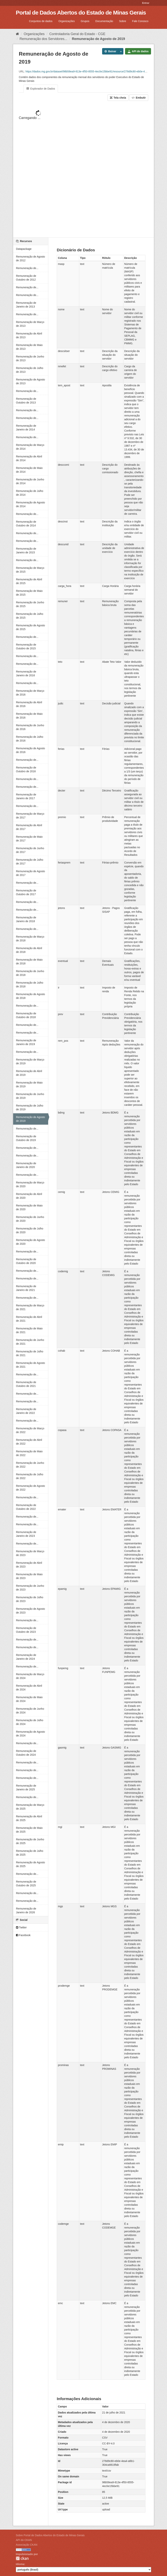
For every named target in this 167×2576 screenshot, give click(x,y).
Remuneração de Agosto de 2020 (30, 1242)
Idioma (20, 2564)
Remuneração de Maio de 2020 (29, 1207)
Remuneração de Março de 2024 (30, 1676)
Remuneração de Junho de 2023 (30, 1587)
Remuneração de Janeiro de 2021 (26, 1288)
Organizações (66, 21)
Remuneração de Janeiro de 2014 (26, 427)
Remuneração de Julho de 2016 (29, 738)
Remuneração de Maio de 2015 (29, 592)
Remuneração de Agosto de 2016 (30, 750)
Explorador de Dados (41, 88)
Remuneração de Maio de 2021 (29, 1330)
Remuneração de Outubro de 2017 (26, 892)
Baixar (110, 51)
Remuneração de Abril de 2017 (29, 827)
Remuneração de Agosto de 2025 (30, 1864)
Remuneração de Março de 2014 (30, 446)
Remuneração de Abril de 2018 (29, 950)
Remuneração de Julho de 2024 (29, 1722)
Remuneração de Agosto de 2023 (30, 1610)
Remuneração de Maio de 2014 (29, 469)
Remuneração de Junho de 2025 (30, 1841)
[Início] (17, 34)
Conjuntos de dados (40, 21)
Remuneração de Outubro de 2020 (26, 1261)
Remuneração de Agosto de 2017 (30, 873)
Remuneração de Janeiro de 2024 (26, 1656)
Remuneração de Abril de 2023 (29, 1564)
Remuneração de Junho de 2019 (30, 1096)
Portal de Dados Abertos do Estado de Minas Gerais (81, 12)
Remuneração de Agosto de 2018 (30, 996)
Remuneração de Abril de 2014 (29, 458)
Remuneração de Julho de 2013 (29, 370)
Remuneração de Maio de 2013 (29, 347)
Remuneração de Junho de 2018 (30, 973)
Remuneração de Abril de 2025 (29, 1818)
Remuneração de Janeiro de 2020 (26, 1165)
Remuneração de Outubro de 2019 (26, 1138)
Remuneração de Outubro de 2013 (26, 400)
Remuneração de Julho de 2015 (29, 615)
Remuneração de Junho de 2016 (30, 727)
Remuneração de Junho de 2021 (30, 1341)
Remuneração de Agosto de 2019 (98, 39)
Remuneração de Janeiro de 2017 (26, 796)
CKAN (22, 2558)
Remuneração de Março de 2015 (30, 569)
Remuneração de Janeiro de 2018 (26, 919)
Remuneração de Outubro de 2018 (26, 1015)
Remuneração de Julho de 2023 (29, 1599)
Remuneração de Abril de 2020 (29, 1196)
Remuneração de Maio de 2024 (29, 1699)
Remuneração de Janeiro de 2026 (26, 1910)
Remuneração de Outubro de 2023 (26, 1630)
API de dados (138, 51)
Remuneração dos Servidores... (43, 39)
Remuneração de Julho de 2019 (29, 1107)
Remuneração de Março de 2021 (30, 1307)
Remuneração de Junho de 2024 (30, 1710)
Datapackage (24, 248)
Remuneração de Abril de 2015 (29, 581)
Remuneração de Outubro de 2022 (26, 1507)
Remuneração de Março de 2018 (30, 938)
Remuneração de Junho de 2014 (30, 481)
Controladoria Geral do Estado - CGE (77, 34)
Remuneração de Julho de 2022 (29, 1476)
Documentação (104, 21)
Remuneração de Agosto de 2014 (30, 504)
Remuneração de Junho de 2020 (30, 1219)
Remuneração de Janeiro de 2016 (26, 673)
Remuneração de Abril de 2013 (29, 335)
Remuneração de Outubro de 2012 (26, 277)
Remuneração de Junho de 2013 (30, 358)
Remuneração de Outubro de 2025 (26, 1883)
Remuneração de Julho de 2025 (29, 1852)
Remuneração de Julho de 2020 (29, 1230)
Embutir (139, 97)
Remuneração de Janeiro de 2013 (26, 304)
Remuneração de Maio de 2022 (29, 1453)
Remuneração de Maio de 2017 (29, 838)
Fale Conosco (140, 21)
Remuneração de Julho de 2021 (29, 1353)
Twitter (21, 1927)
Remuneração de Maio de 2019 (29, 1084)
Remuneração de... (27, 268)
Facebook (23, 1935)
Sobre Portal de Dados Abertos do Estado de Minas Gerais (50, 2535)
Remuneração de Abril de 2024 (29, 1687)
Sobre (122, 21)
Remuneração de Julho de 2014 (29, 492)
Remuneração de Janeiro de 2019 (26, 1042)
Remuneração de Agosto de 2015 (30, 627)
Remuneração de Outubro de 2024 (26, 1752)
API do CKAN (24, 2539)
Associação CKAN (26, 2544)
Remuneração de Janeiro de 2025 (26, 1787)
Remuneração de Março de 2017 (30, 815)
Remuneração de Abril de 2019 (29, 1073)
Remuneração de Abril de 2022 (29, 1441)
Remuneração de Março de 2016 (30, 692)
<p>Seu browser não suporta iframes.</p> (83, 169)
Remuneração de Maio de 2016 (29, 715)
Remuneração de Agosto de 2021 (30, 1364)
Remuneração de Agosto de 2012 (30, 258)
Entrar (145, 3)
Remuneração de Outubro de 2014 (26, 523)
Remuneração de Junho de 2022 (30, 1464)
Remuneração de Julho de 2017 (29, 861)
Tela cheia (118, 97)
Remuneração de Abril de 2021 (29, 1318)
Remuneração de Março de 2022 (30, 1430)
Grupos (85, 21)
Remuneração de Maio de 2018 (29, 961)
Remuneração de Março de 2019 (30, 1061)
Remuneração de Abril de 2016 (29, 704)
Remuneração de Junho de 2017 (30, 850)
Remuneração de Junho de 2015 (30, 604)
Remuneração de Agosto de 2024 (30, 1733)
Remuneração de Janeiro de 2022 (26, 1411)
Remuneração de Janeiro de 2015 (26, 550)
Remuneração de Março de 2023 (30, 1553)
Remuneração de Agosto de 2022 (30, 1487)
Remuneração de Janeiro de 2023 (26, 1534)
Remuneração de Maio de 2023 (29, 1576)
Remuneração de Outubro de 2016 (26, 769)
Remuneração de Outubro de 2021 (26, 1384)
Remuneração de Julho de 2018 (29, 984)
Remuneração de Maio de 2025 (29, 1829)
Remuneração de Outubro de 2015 (26, 646)
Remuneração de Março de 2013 (30, 324)
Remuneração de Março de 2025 (30, 1806)
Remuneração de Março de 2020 (30, 1184)
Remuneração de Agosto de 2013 (30, 381)
